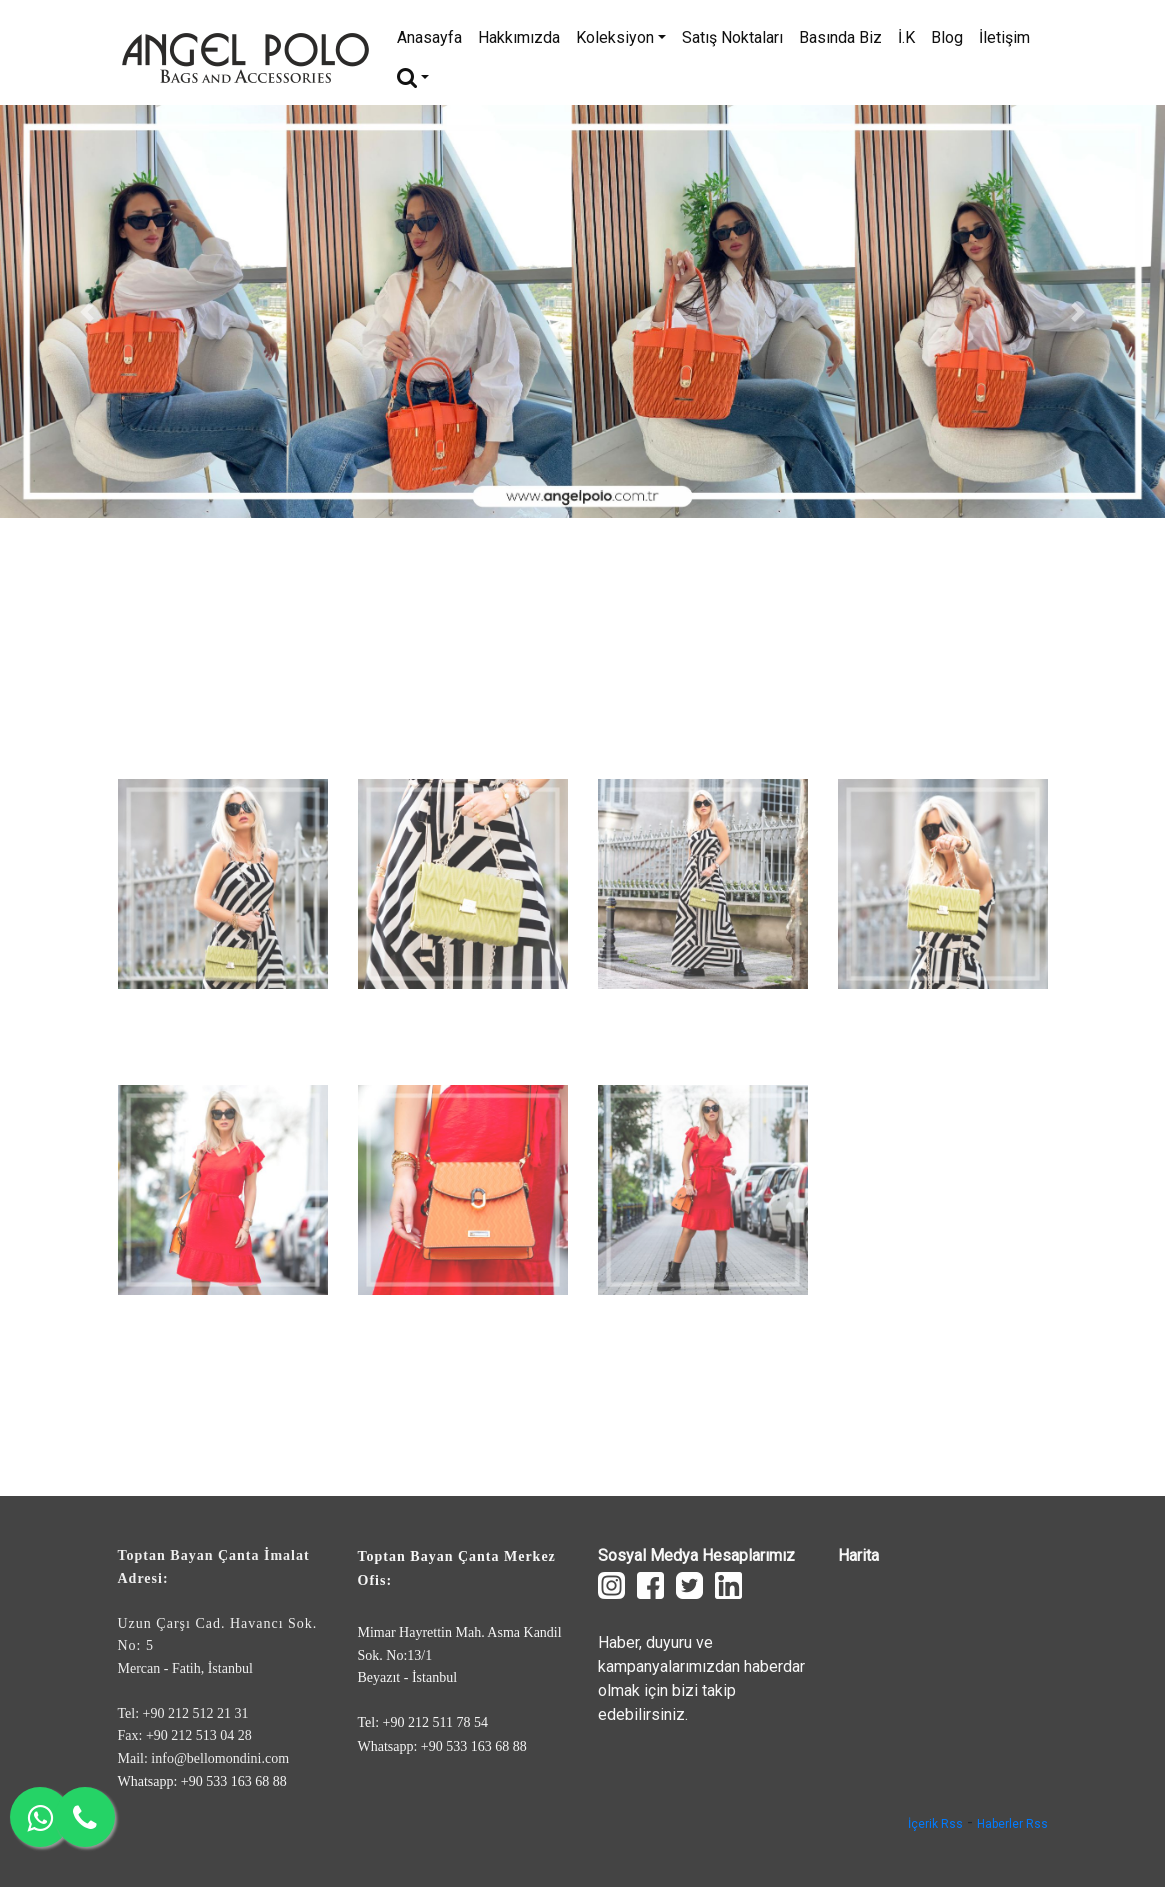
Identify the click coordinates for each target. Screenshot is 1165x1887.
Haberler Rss (1012, 1824)
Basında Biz (840, 37)
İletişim (1004, 37)
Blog (947, 37)
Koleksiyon (621, 37)
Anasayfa (429, 37)
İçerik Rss (935, 1824)
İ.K (906, 37)
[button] (87, 311)
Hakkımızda (519, 37)
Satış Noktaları (732, 37)
